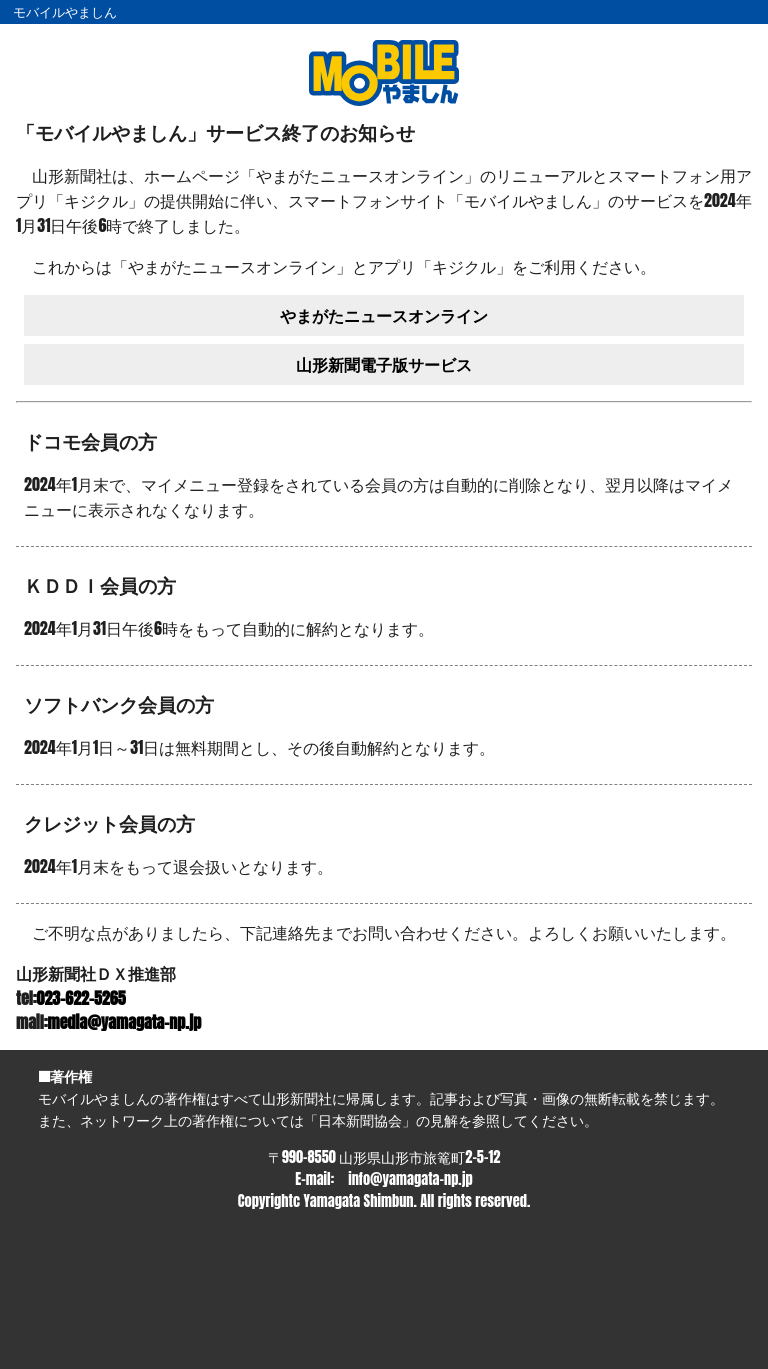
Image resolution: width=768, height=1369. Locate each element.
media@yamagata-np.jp (125, 1022)
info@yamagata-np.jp (410, 1179)
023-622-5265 (81, 998)
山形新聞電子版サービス (384, 364)
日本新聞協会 (360, 1120)
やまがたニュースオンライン (384, 315)
